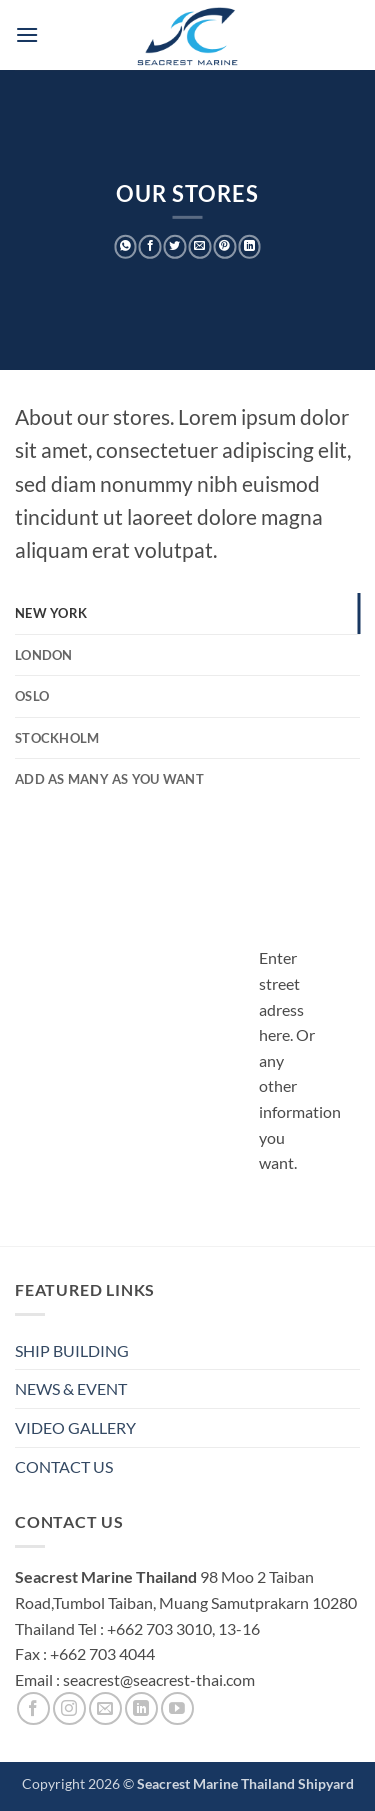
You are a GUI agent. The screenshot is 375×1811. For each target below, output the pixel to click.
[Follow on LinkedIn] (141, 1708)
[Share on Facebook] (150, 247)
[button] (27, 34)
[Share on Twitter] (175, 247)
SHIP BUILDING (72, 1350)
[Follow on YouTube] (177, 1708)
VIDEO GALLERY (75, 1427)
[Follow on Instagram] (69, 1708)
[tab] (187, 613)
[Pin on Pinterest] (224, 247)
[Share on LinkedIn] (249, 247)
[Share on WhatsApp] (125, 247)
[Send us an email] (105, 1708)
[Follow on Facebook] (33, 1708)
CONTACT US (64, 1466)
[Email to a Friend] (200, 247)
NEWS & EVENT (71, 1388)
